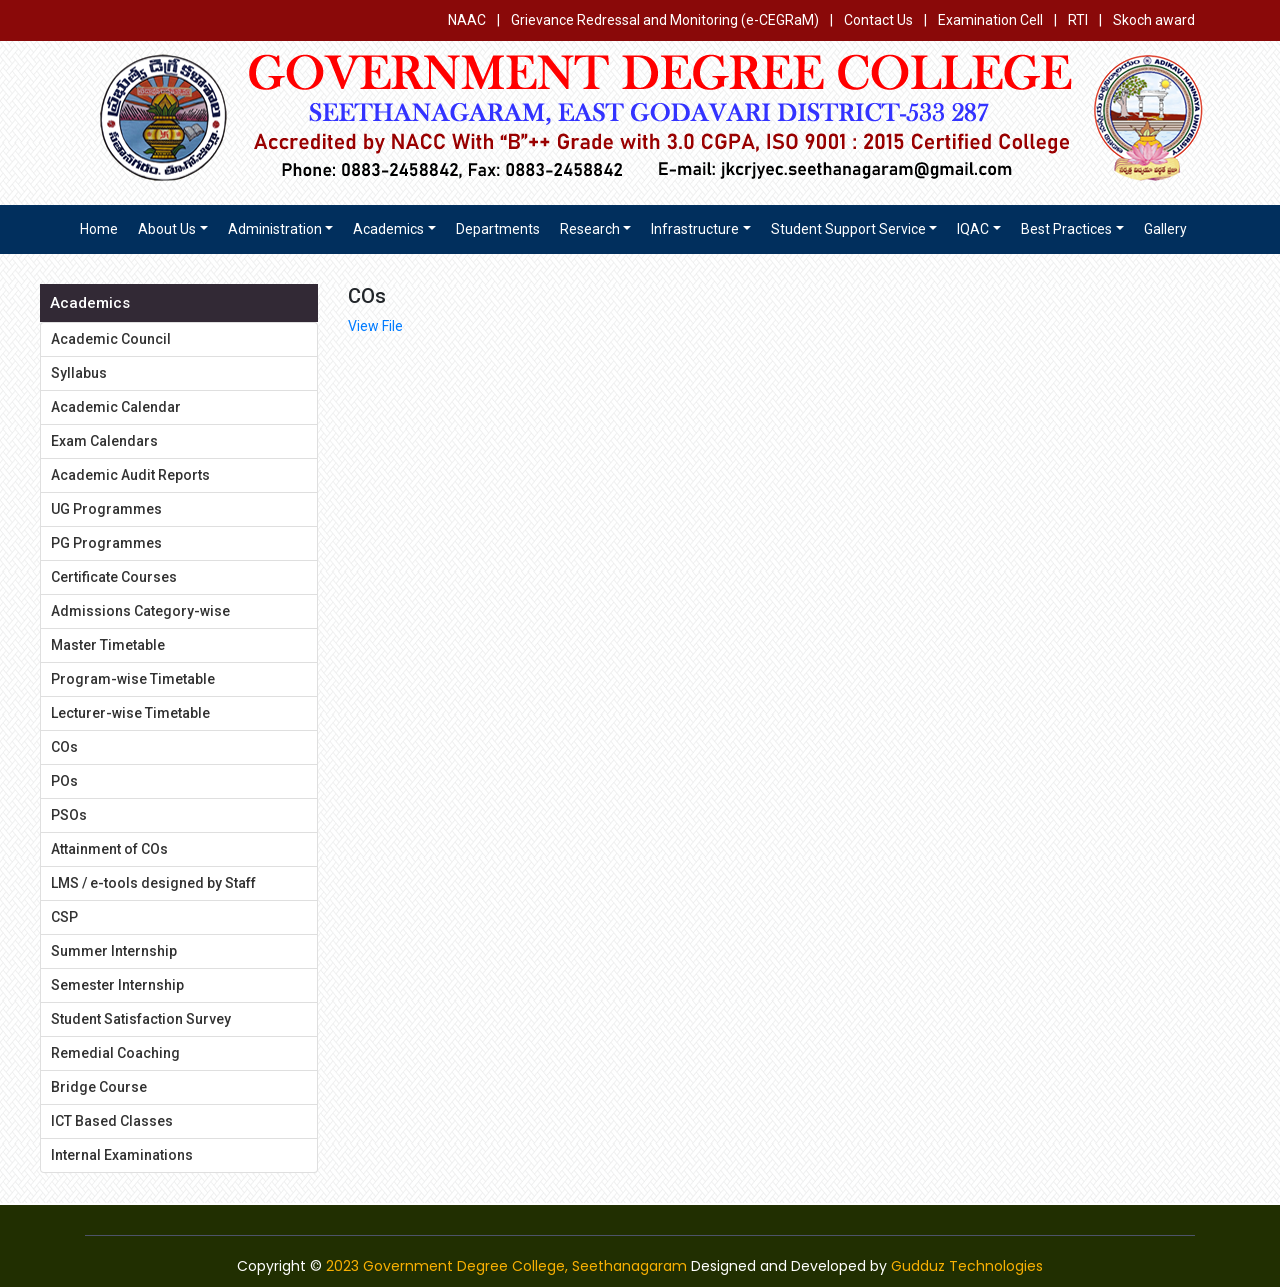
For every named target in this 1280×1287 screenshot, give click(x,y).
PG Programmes (106, 543)
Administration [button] (275, 229)
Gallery (1165, 229)
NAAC (467, 20)
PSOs (69, 815)
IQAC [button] (973, 229)
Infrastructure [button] (695, 229)
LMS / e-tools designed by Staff (153, 883)
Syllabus (79, 373)
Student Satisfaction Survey (141, 1019)
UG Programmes (106, 509)
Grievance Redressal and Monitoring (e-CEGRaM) (666, 20)
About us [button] (167, 229)
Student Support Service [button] (848, 229)
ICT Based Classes (112, 1121)
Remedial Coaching (115, 1053)
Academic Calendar (116, 407)
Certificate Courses (114, 577)
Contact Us (878, 20)
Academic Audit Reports (130, 475)
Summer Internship (114, 951)
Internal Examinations (122, 1155)
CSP (64, 917)
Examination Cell (990, 20)
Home (99, 229)
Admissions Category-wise (140, 611)
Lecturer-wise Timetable (130, 713)
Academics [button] (388, 229)
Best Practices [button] (1066, 229)
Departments (498, 229)
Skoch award (1154, 20)
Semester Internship (117, 985)
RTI (1078, 20)
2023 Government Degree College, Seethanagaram (506, 1266)
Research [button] (590, 229)
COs (64, 747)
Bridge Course (99, 1087)
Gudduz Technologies (967, 1266)
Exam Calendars (104, 441)
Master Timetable (108, 645)
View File (375, 326)
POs (64, 781)
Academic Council (111, 339)
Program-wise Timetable (133, 679)
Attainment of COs (109, 849)
